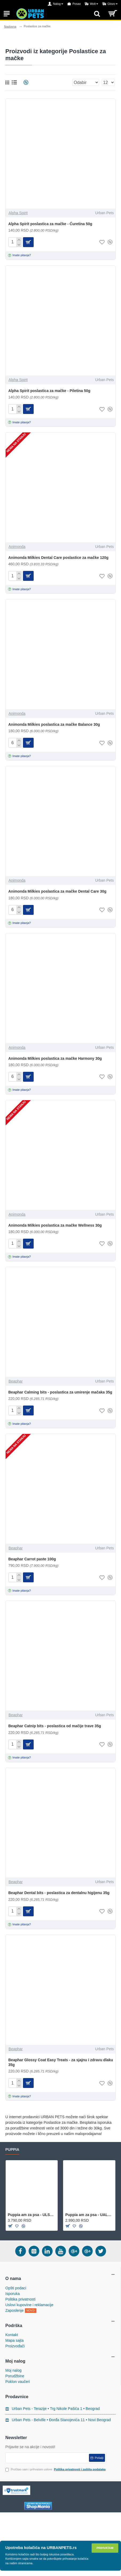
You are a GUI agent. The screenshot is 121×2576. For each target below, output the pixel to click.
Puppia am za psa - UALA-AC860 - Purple (89, 2215)
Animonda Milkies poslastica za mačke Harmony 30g (55, 1058)
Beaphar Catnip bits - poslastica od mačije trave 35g (54, 1726)
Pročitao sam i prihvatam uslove (55, 2469)
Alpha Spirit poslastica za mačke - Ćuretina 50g (50, 224)
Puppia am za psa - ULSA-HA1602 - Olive (32, 2215)
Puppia (12, 2149)
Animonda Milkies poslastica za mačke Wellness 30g (55, 1225)
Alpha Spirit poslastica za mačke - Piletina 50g (49, 391)
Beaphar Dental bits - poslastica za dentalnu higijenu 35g (59, 1893)
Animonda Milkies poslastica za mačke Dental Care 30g (57, 891)
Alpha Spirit (18, 213)
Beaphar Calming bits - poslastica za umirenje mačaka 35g (60, 1392)
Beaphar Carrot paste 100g (32, 1559)
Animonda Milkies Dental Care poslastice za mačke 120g (58, 557)
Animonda (17, 546)
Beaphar (16, 1381)
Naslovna (10, 26)
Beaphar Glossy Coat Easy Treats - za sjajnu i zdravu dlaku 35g (60, 2062)
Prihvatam (105, 2548)
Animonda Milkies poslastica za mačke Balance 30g (54, 724)
